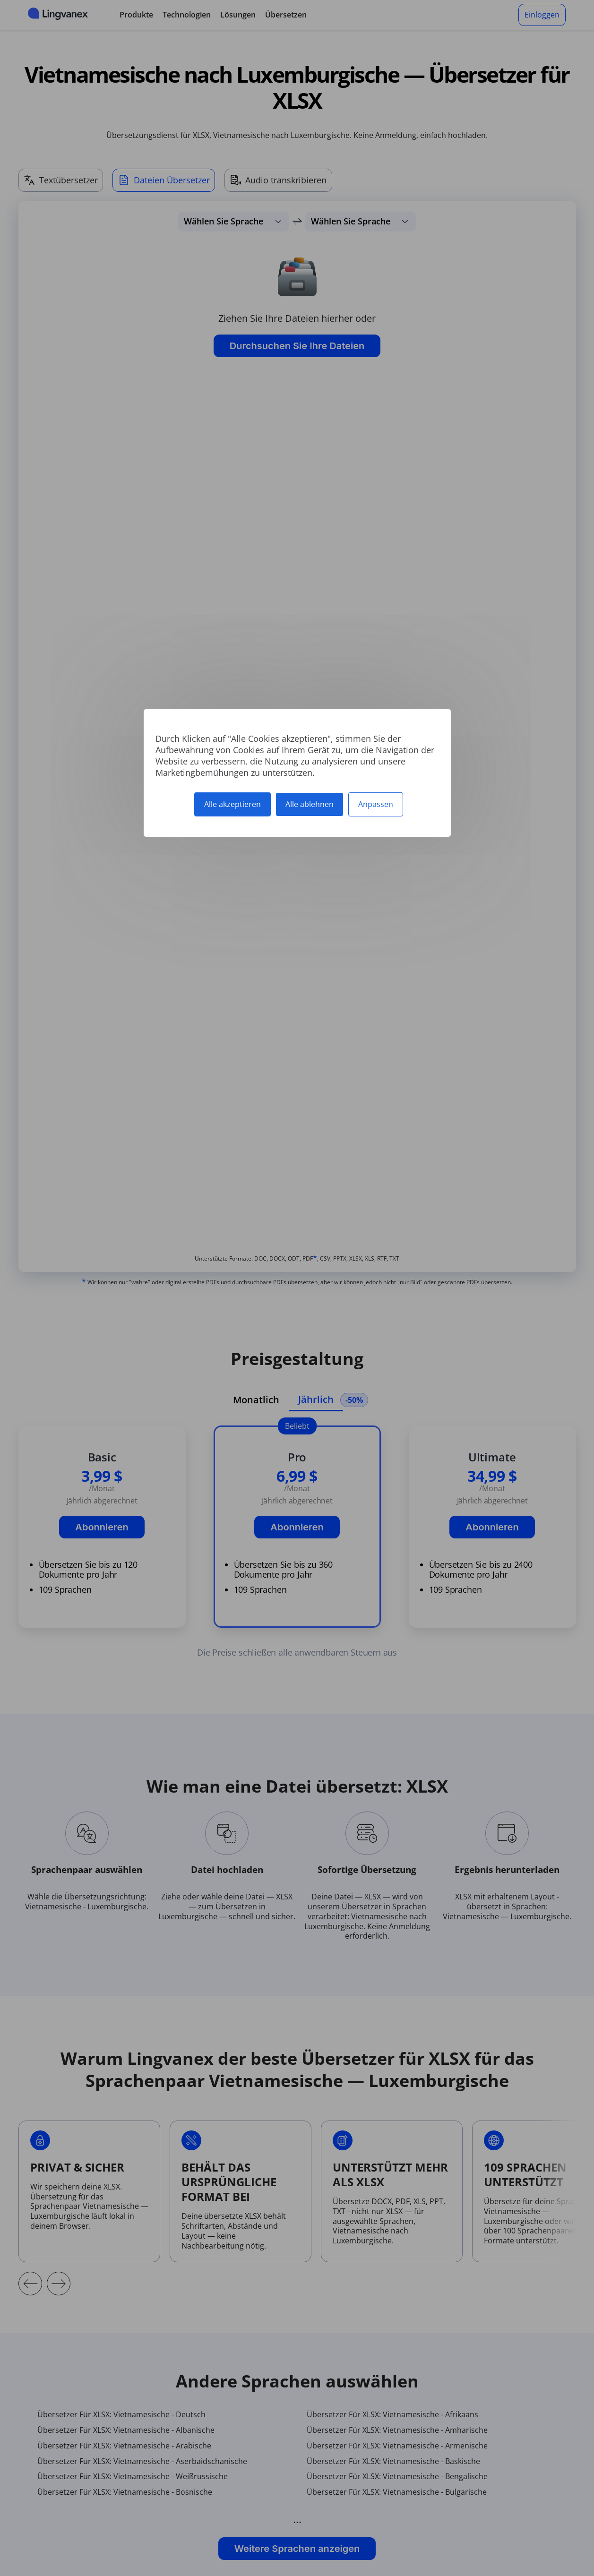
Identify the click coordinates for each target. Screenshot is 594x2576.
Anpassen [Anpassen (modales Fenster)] (375, 804)
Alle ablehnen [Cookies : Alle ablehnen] (309, 804)
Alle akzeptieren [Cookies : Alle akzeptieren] (232, 804)
